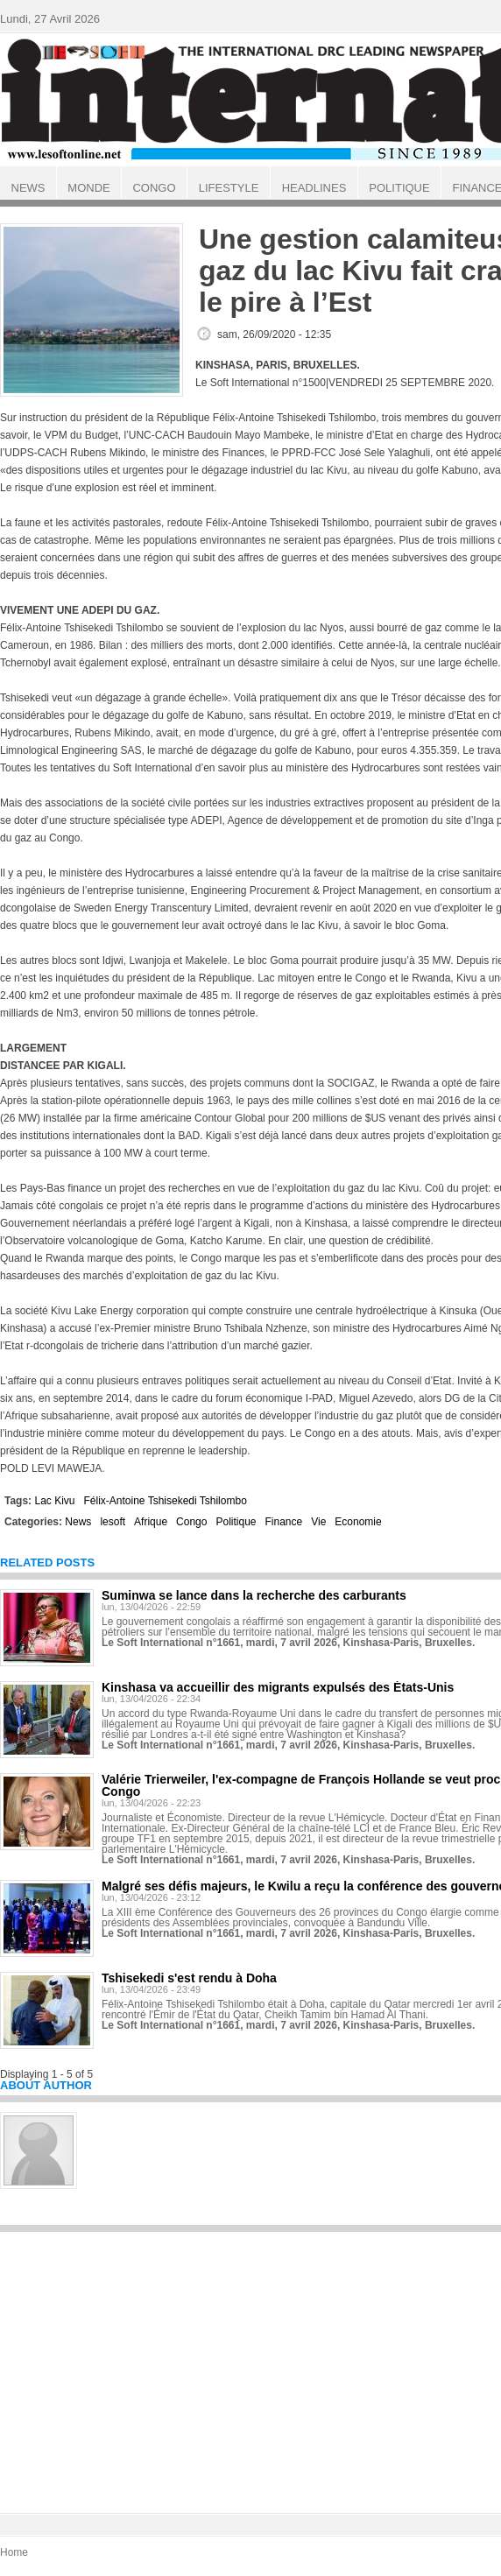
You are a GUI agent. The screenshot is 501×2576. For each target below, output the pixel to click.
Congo (191, 1522)
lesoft (112, 1522)
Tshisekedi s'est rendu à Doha (189, 1978)
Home (14, 2552)
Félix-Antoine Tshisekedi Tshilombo (164, 1501)
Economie (358, 1522)
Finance (284, 1522)
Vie (318, 1522)
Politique (235, 1522)
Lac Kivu (54, 1501)
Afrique (150, 1522)
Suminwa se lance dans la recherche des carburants (254, 1595)
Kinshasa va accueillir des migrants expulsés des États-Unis (278, 1687)
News (78, 1522)
